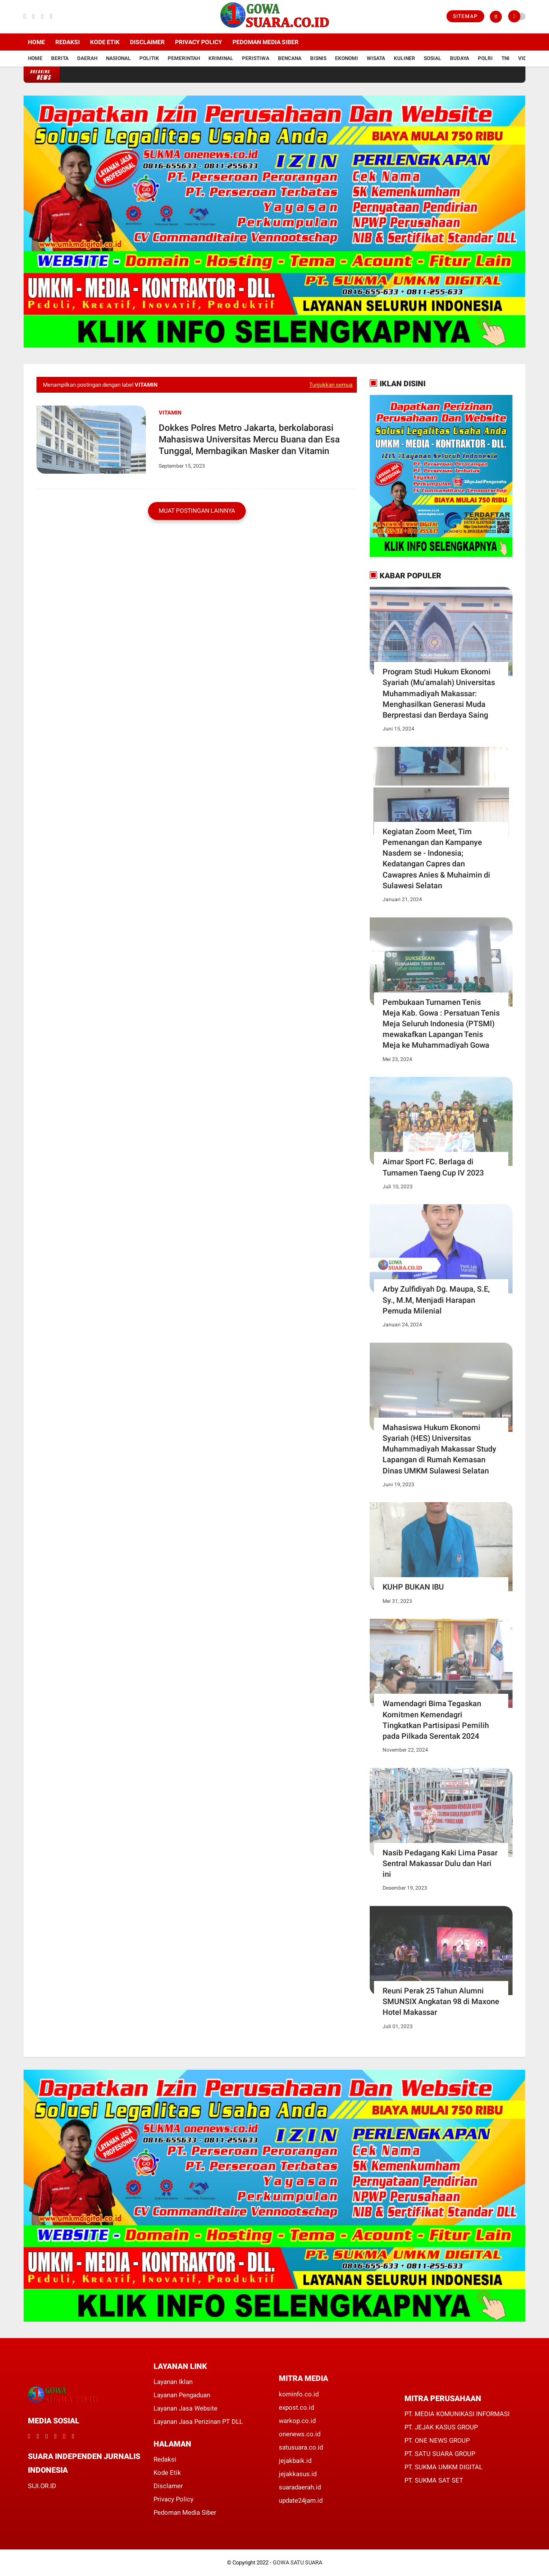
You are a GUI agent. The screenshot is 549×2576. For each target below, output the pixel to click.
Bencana (290, 58)
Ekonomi (346, 58)
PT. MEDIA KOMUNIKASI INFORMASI (457, 2414)
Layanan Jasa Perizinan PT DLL (198, 2422)
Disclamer (168, 2486)
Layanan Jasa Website (185, 2408)
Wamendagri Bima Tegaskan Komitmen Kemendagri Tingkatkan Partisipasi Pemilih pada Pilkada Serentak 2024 (436, 1719)
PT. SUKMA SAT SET (433, 2480)
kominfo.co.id (299, 2394)
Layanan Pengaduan (182, 2395)
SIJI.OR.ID (42, 2486)
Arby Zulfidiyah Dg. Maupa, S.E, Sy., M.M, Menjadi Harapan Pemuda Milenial (436, 1299)
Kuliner (404, 58)
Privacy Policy (198, 42)
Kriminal (220, 58)
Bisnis (318, 58)
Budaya (459, 58)
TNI (505, 58)
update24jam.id (301, 2500)
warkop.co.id (297, 2421)
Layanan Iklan (173, 2382)
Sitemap (465, 16)
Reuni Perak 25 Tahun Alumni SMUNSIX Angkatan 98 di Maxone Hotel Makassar (441, 2001)
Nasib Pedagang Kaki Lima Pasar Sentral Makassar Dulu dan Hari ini (440, 1863)
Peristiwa (255, 58)
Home (36, 42)
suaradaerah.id (300, 2487)
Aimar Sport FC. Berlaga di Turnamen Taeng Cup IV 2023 (433, 1167)
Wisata (376, 58)
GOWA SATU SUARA (297, 2562)
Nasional (118, 58)
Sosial (432, 58)
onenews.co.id (299, 2434)
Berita (60, 58)
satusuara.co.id (301, 2447)
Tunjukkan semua (331, 385)
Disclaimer (147, 42)
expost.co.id (296, 2407)
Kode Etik (105, 42)
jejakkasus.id (298, 2474)
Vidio (525, 58)
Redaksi (67, 42)
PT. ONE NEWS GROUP (437, 2440)
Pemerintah (184, 58)
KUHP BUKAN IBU (413, 1586)
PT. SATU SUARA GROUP (439, 2454)
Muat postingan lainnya (197, 510)
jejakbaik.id (295, 2461)
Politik (149, 58)
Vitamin (170, 412)
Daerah (87, 58)
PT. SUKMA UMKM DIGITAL (443, 2467)
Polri (485, 58)
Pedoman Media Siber (265, 42)
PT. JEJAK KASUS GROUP (441, 2427)
